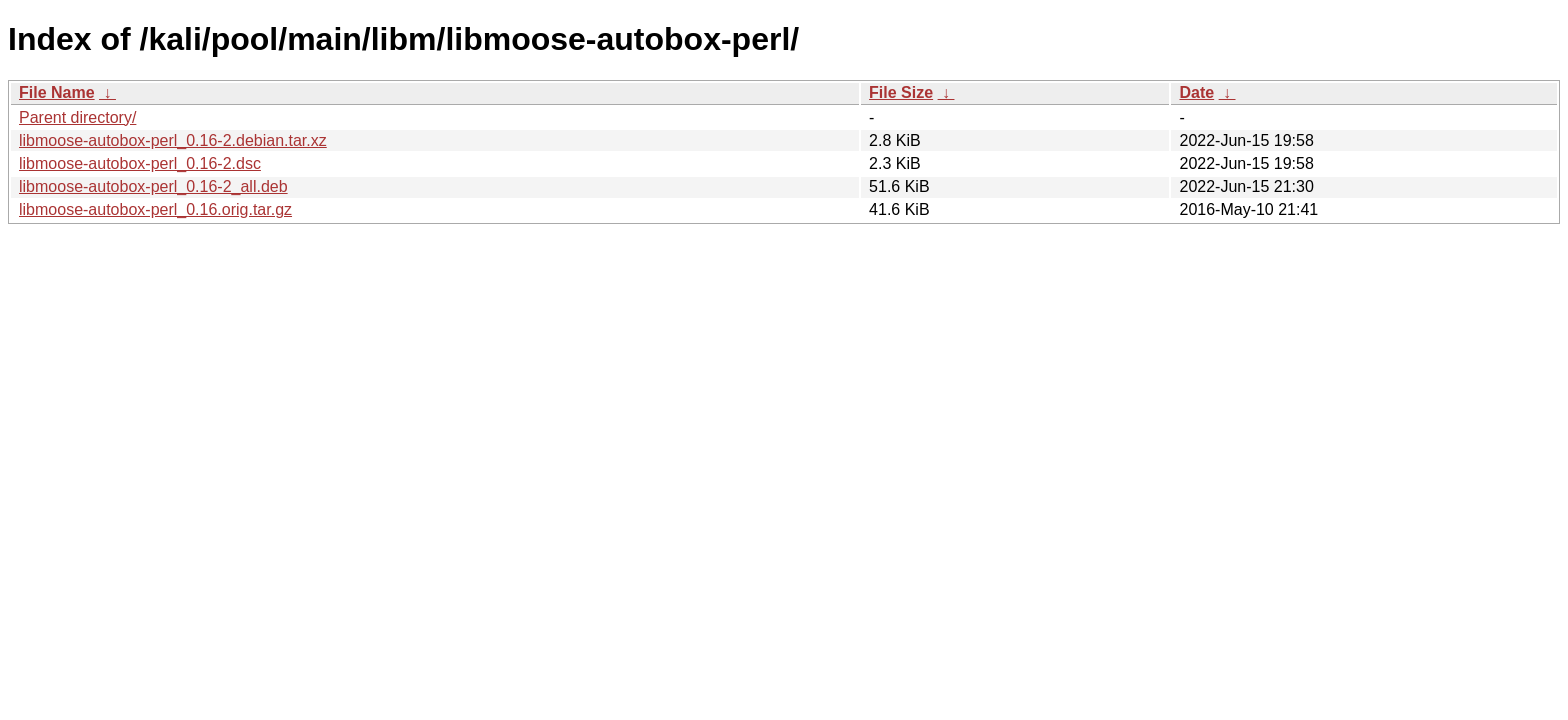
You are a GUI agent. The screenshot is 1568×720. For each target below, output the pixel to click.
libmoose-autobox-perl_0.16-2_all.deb (153, 186)
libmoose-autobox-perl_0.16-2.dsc (140, 163)
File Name (57, 92)
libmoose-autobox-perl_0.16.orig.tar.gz (155, 209)
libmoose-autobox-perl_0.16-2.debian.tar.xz (173, 140)
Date (1196, 92)
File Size (901, 92)
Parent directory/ (77, 117)
